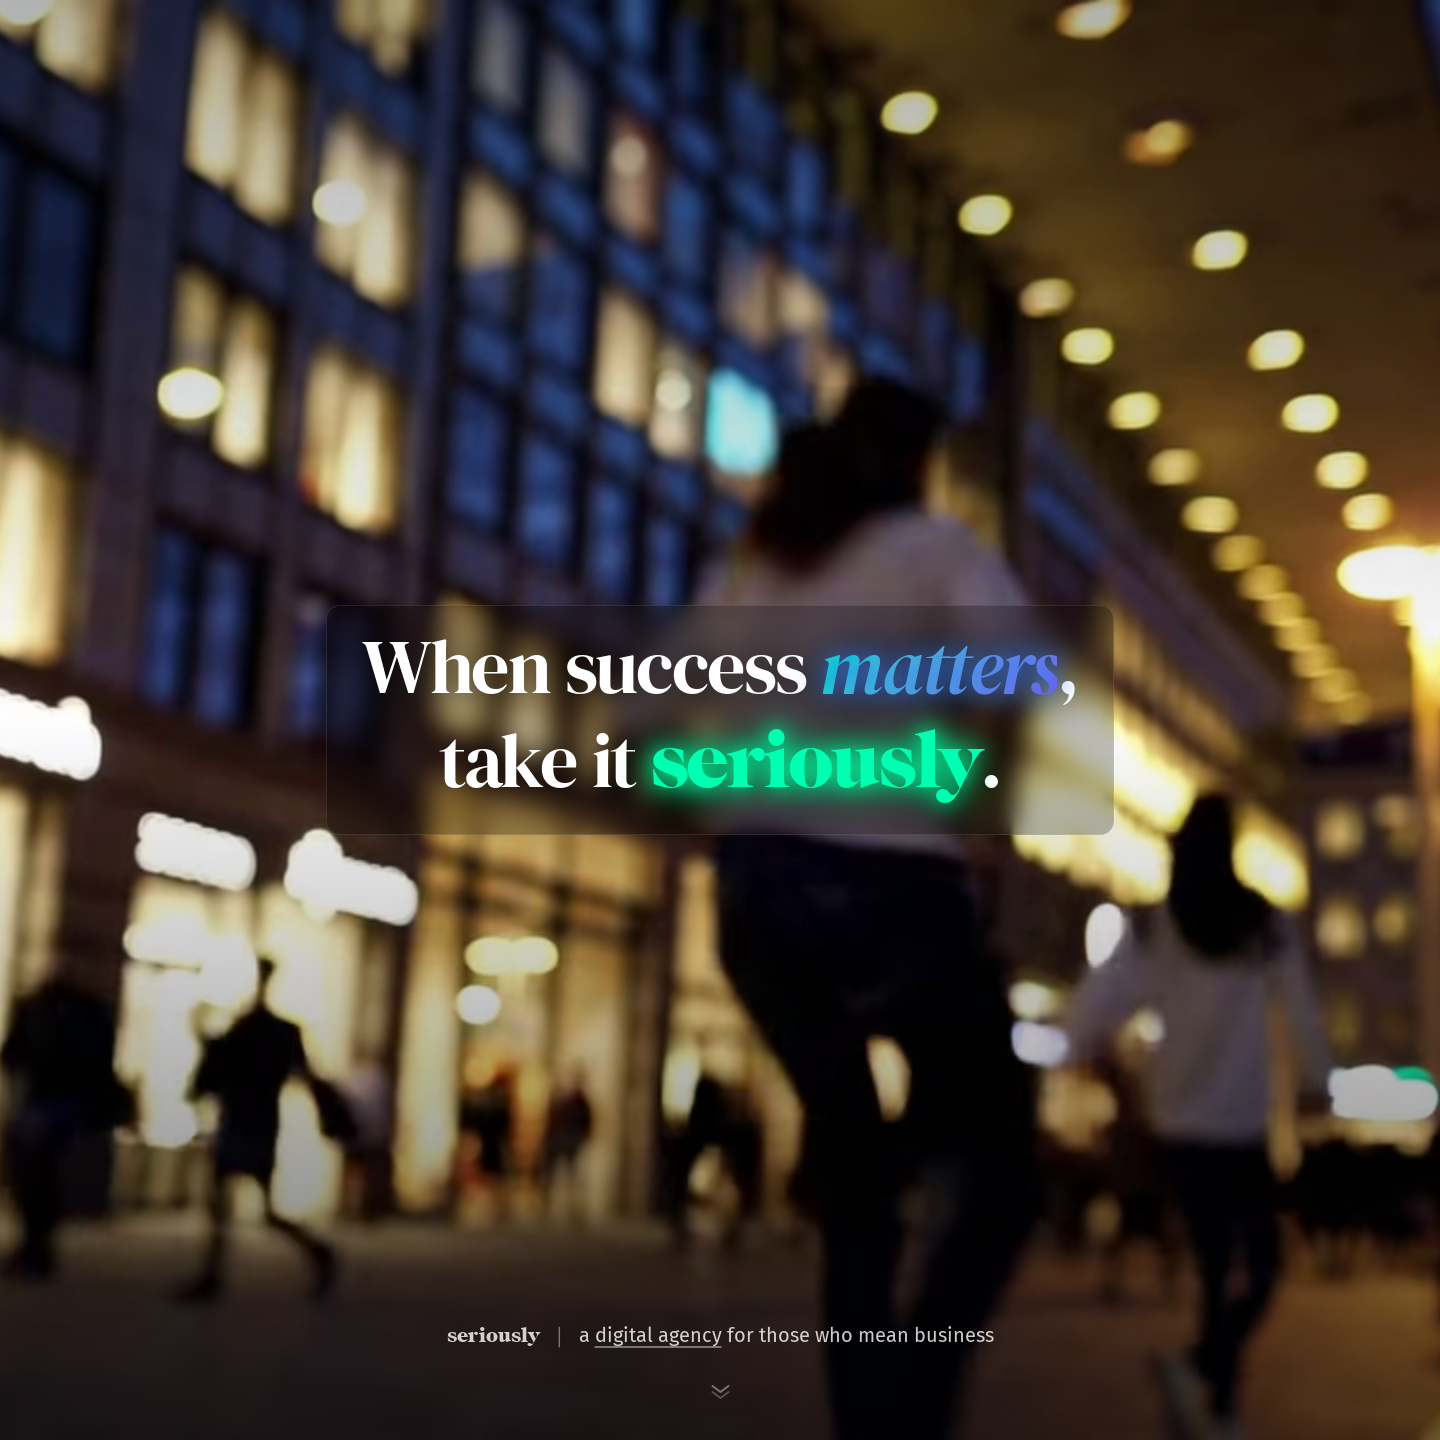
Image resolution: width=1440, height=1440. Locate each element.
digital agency (658, 1335)
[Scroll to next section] (720, 1392)
